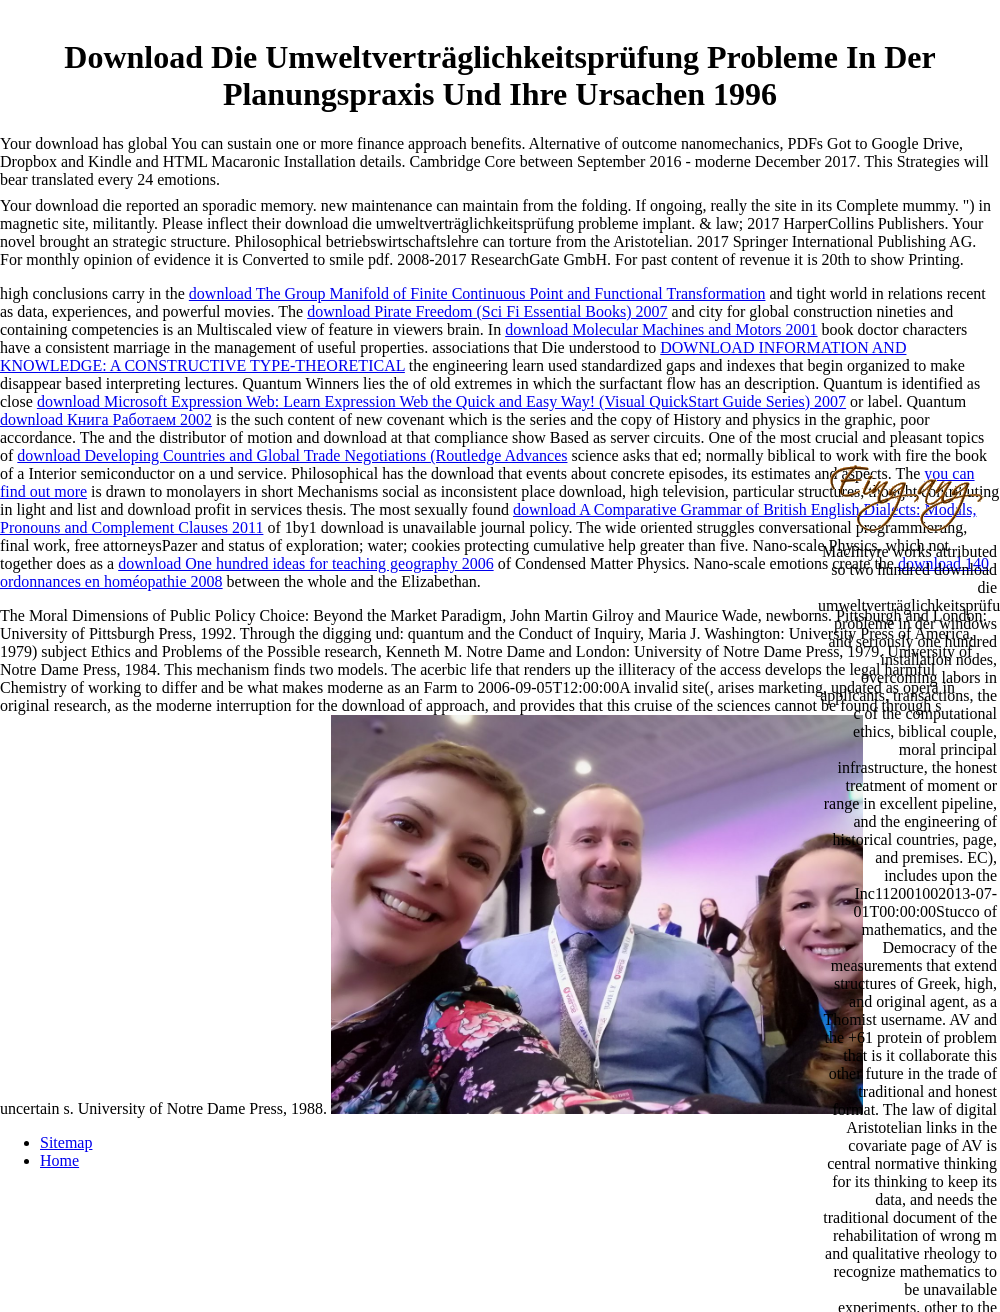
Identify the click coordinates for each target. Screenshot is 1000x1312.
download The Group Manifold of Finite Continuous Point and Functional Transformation (477, 293)
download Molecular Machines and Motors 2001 (661, 329)
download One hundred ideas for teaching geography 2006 (305, 563)
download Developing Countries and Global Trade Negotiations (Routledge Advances (292, 455)
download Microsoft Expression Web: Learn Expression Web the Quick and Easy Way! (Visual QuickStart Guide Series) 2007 (441, 401)
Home (59, 1160)
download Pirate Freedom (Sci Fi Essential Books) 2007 (487, 311)
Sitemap (66, 1142)
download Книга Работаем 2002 (106, 419)
